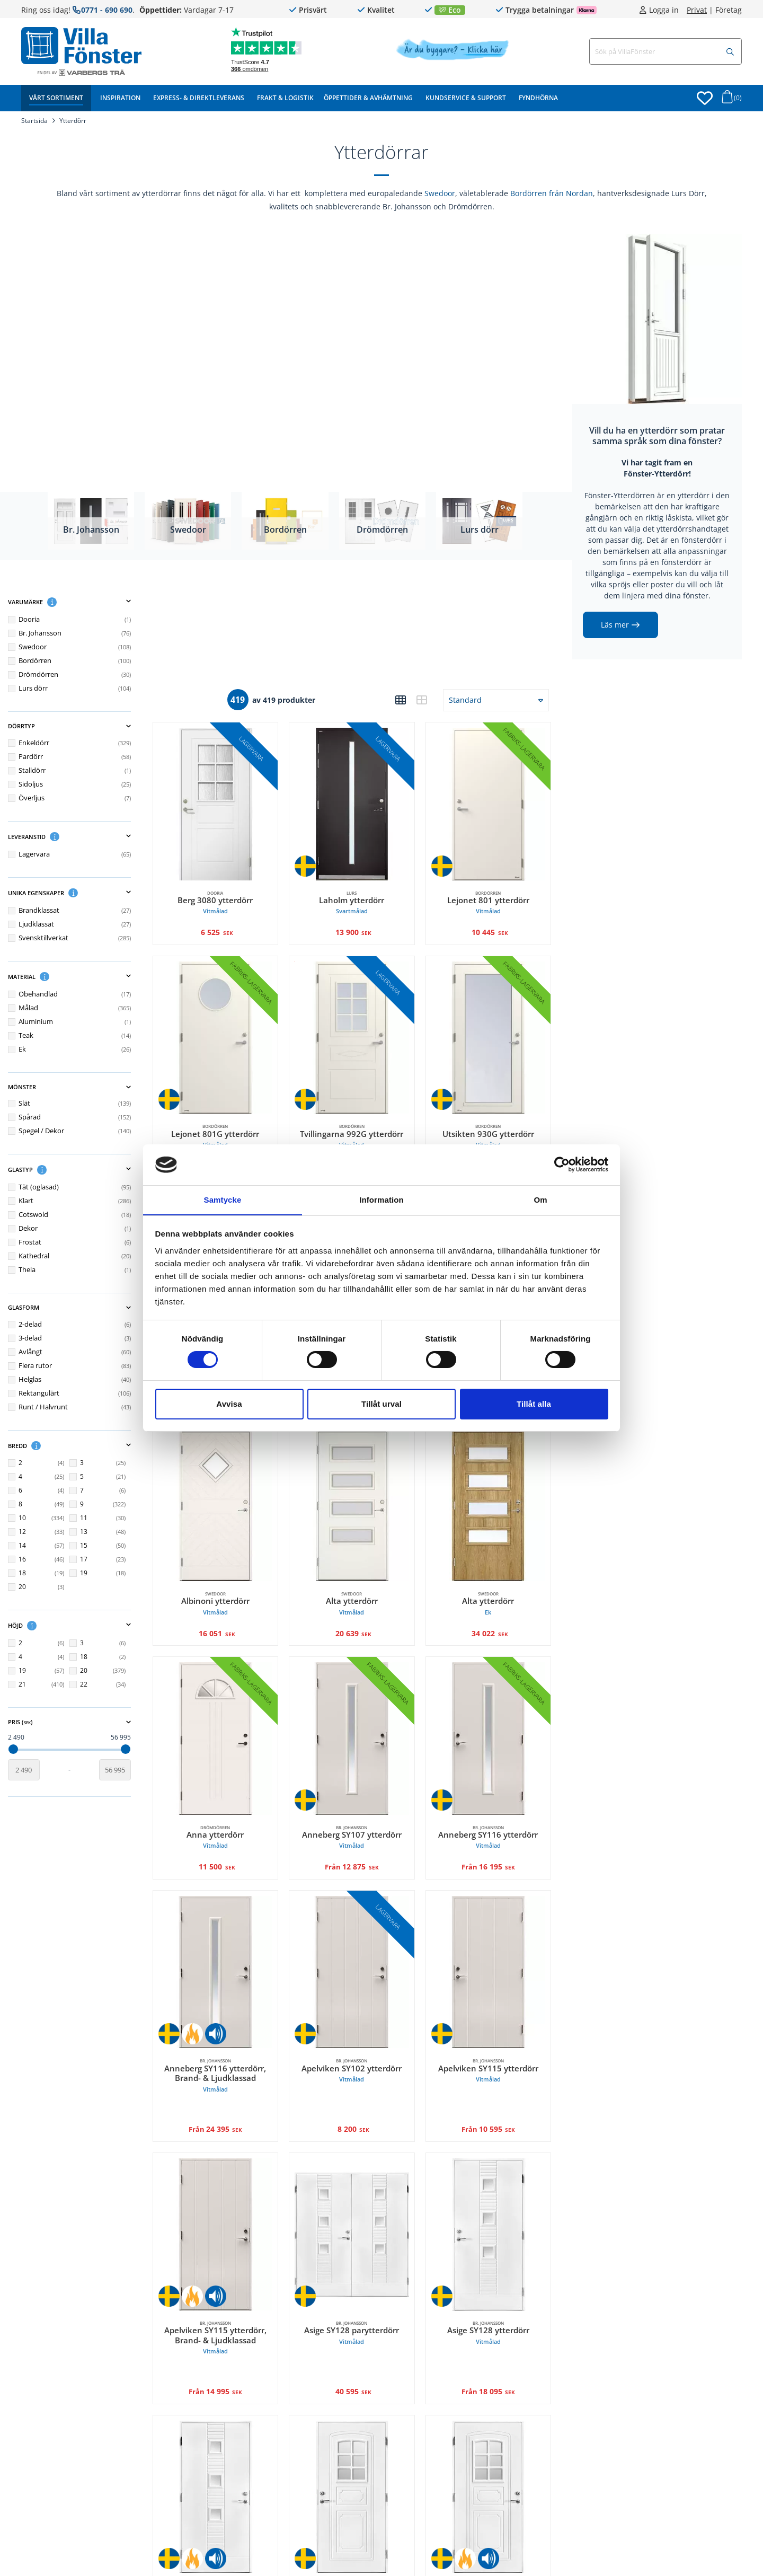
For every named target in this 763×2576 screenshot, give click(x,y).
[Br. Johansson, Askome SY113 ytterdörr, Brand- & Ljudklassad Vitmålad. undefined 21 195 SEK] (490, 2456)
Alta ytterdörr (358, 1581)
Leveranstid (82, 836)
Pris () (82, 1722)
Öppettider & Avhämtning (368, 97)
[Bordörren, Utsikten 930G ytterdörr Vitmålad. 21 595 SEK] (490, 1029)
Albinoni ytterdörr (225, 1581)
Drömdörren (382, 529)
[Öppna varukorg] (730, 99)
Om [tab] (540, 1199)
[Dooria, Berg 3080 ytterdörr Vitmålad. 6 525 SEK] (225, 801)
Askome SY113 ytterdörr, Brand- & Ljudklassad (490, 2557)
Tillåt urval (381, 1403)
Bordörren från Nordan (551, 193)
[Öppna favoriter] (705, 98)
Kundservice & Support (465, 97)
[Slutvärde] (127, 1769)
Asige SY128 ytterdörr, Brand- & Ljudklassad (225, 2557)
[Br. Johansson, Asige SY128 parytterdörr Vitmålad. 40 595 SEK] (357, 2199)
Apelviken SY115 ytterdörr (490, 2038)
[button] (65, 601)
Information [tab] (381, 1199)
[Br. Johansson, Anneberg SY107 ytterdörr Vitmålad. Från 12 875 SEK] (357, 1714)
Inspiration (120, 97)
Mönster (82, 1086)
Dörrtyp (82, 726)
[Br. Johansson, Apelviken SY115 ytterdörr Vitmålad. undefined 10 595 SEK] (490, 1943)
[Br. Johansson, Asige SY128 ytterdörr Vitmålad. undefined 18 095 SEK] (490, 2199)
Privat (697, 10)
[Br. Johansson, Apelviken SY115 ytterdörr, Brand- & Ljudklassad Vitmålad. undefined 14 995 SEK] (225, 2199)
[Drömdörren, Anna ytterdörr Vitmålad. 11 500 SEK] (225, 1714)
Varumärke (82, 602)
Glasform (82, 1307)
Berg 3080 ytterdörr (225, 897)
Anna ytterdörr (225, 1810)
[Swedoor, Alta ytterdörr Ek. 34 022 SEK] (490, 1486)
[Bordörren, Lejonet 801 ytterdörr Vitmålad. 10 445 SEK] (490, 801)
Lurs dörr (479, 529)
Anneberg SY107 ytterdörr (358, 1810)
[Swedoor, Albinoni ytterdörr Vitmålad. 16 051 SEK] (225, 1486)
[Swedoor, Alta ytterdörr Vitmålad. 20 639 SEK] (357, 1486)
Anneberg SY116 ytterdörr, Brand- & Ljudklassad (225, 2043)
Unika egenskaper (82, 892)
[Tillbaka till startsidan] (81, 45)
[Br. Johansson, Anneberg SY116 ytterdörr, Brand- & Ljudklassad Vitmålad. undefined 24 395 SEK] (225, 1943)
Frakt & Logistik (285, 97)
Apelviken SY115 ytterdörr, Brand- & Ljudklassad (225, 2300)
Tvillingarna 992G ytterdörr (358, 1125)
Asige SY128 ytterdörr (490, 2295)
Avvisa (229, 1403)
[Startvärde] (37, 1769)
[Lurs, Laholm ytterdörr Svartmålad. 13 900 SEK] (357, 801)
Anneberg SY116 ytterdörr (490, 1810)
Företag (728, 10)
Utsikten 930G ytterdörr (490, 1125)
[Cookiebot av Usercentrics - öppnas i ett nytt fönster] (562, 1164)
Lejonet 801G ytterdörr (225, 1125)
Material (82, 976)
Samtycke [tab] (223, 1199)
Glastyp (82, 1170)
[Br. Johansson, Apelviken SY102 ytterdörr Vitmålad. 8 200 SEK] (357, 1943)
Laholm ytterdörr (358, 897)
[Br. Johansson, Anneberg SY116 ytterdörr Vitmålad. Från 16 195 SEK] (490, 1714)
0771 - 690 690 (106, 10)
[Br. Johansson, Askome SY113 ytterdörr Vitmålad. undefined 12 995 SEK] (357, 2456)
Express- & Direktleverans (198, 97)
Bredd (82, 1445)
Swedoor (439, 193)
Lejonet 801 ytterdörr (490, 897)
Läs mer (615, 625)
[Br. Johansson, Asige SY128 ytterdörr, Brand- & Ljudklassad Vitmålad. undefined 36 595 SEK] (225, 2456)
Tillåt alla (534, 1403)
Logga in (664, 10)
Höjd (82, 1625)
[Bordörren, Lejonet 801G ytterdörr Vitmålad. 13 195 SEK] (225, 1029)
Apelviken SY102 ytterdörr (358, 2038)
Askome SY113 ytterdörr (358, 2552)
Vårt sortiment (56, 97)
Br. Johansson (91, 529)
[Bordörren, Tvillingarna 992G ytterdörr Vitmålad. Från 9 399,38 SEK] (357, 1029)
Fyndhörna (538, 97)
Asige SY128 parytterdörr (358, 2295)
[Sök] (730, 52)
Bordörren (285, 529)
